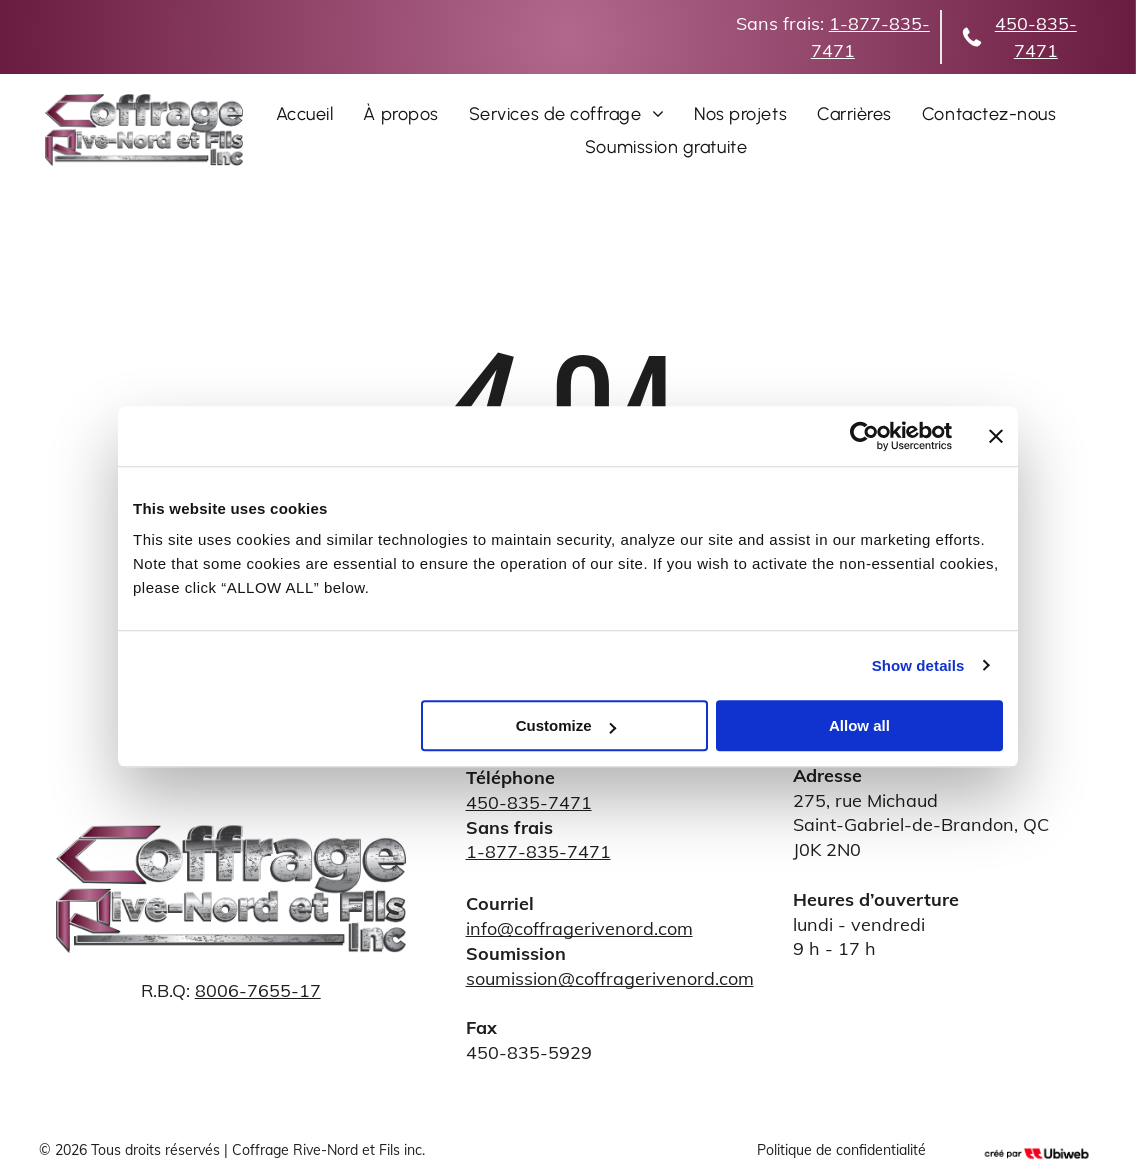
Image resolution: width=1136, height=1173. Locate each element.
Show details (918, 665)
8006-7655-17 (258, 990)
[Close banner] (996, 436)
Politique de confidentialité (841, 1150)
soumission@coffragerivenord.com (610, 978)
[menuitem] (305, 113)
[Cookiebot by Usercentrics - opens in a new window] (864, 436)
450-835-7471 (529, 802)
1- (838, 23)
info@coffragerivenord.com (579, 928)
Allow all (859, 725)
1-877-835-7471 (538, 851)
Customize (566, 725)
